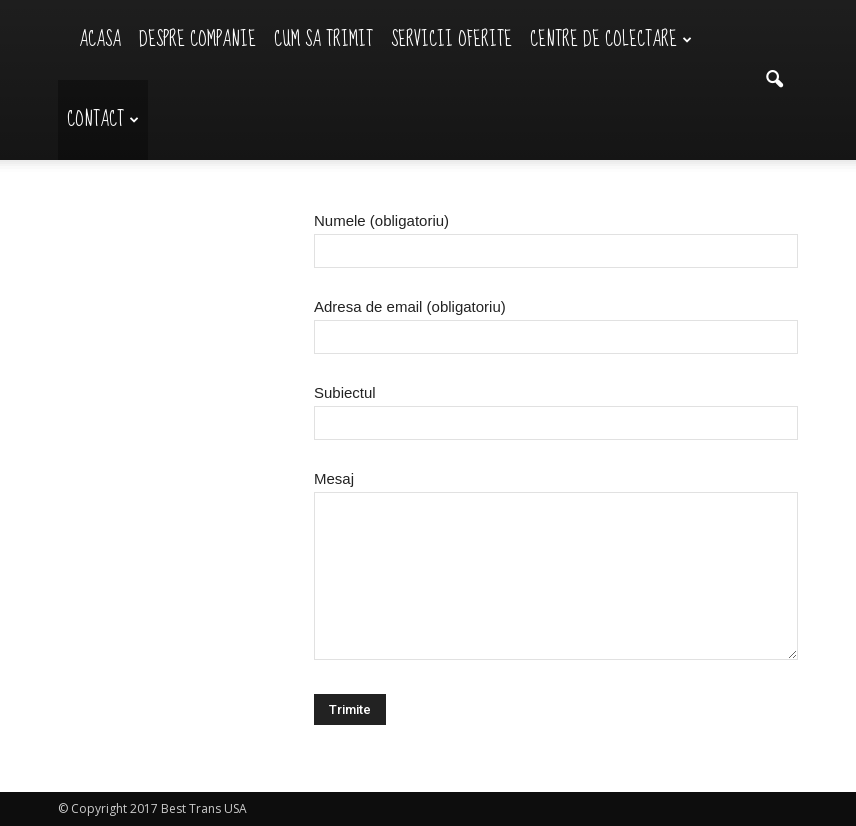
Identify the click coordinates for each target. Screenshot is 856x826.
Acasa (100, 39)
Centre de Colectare (611, 39)
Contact (103, 119)
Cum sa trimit (323, 39)
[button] (774, 80)
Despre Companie (197, 39)
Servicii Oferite (451, 39)
